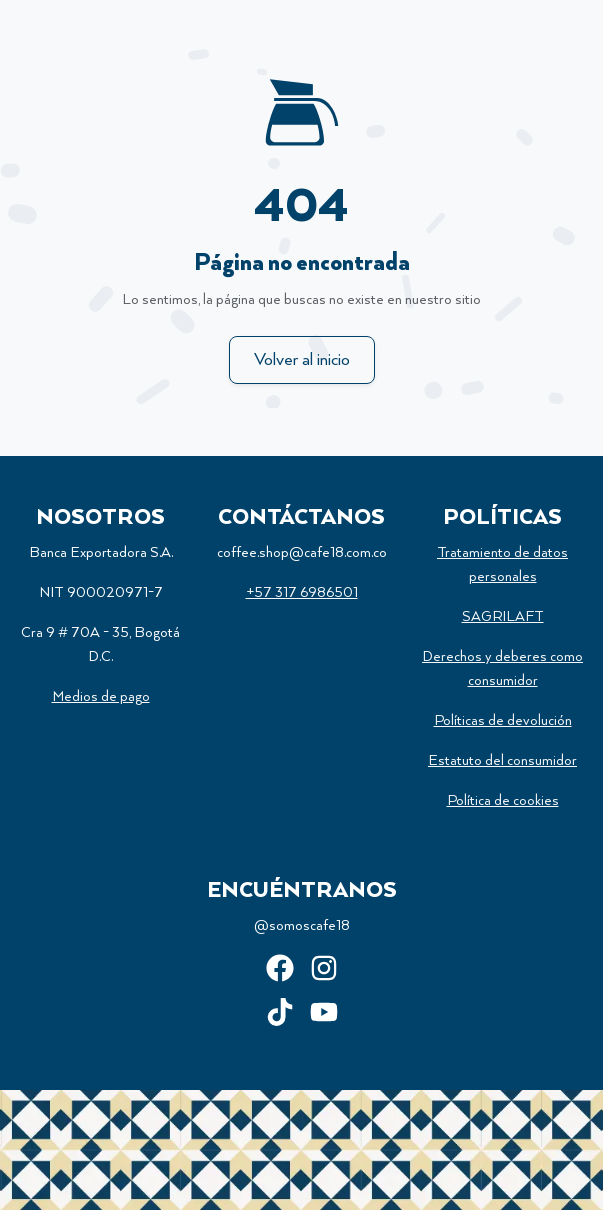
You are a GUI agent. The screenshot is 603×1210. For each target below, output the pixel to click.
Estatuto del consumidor (502, 761)
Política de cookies (503, 801)
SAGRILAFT (503, 617)
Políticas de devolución (503, 721)
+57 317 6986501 (302, 593)
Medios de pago (101, 697)
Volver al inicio (302, 360)
